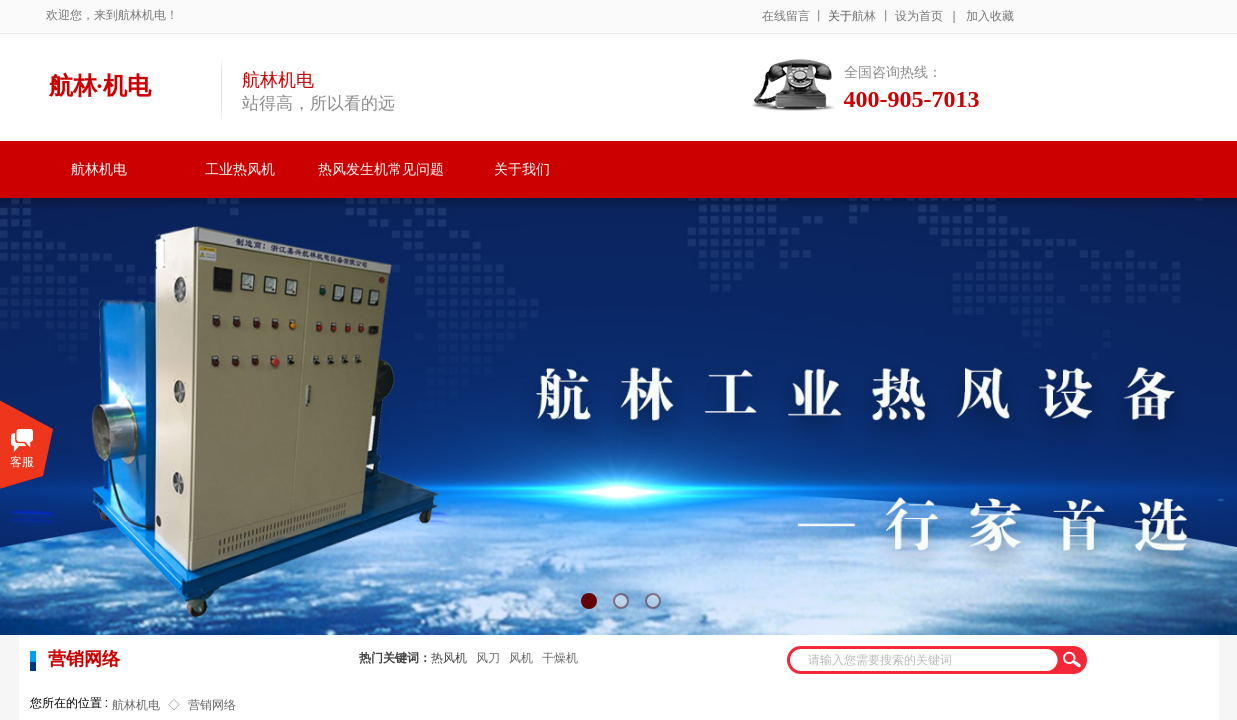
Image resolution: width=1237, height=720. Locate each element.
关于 (840, 16)
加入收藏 (990, 16)
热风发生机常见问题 (381, 169)
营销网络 (212, 705)
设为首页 (919, 16)
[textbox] (924, 660)
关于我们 (522, 169)
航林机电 (99, 169)
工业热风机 (240, 169)
